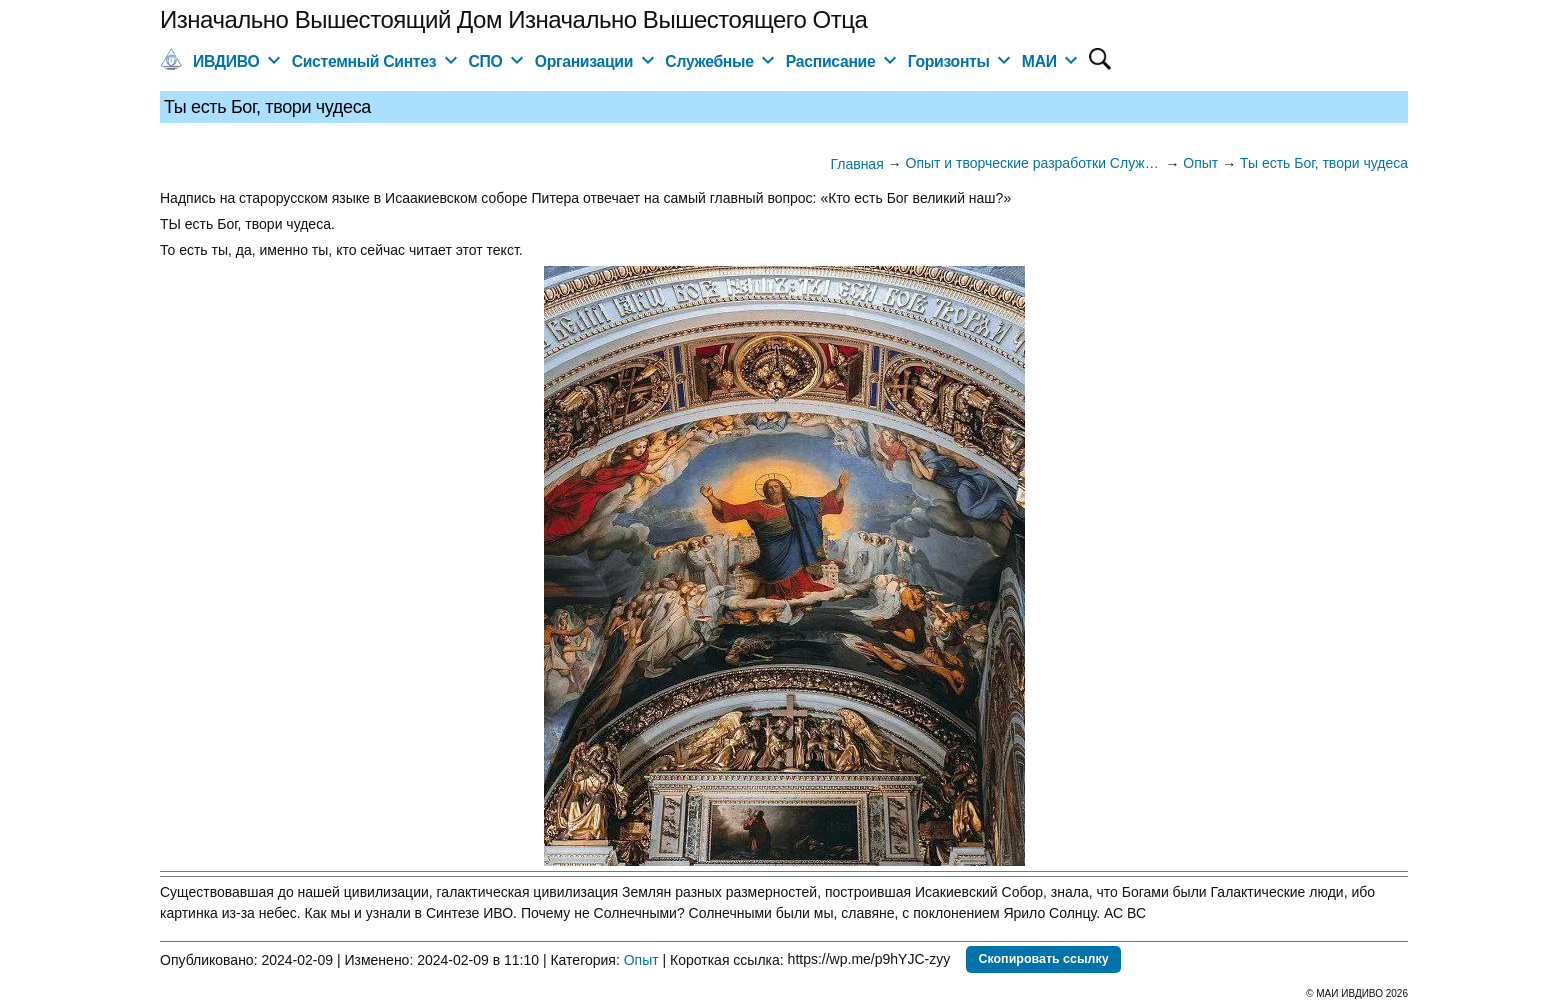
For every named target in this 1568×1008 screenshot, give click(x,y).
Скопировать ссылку (1043, 959)
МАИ (1039, 61)
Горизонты (949, 61)
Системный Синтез (364, 61)
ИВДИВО (226, 61)
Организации (584, 61)
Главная (856, 164)
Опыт (641, 959)
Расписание (831, 61)
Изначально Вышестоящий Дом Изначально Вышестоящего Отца (513, 19)
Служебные (709, 61)
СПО (485, 61)
